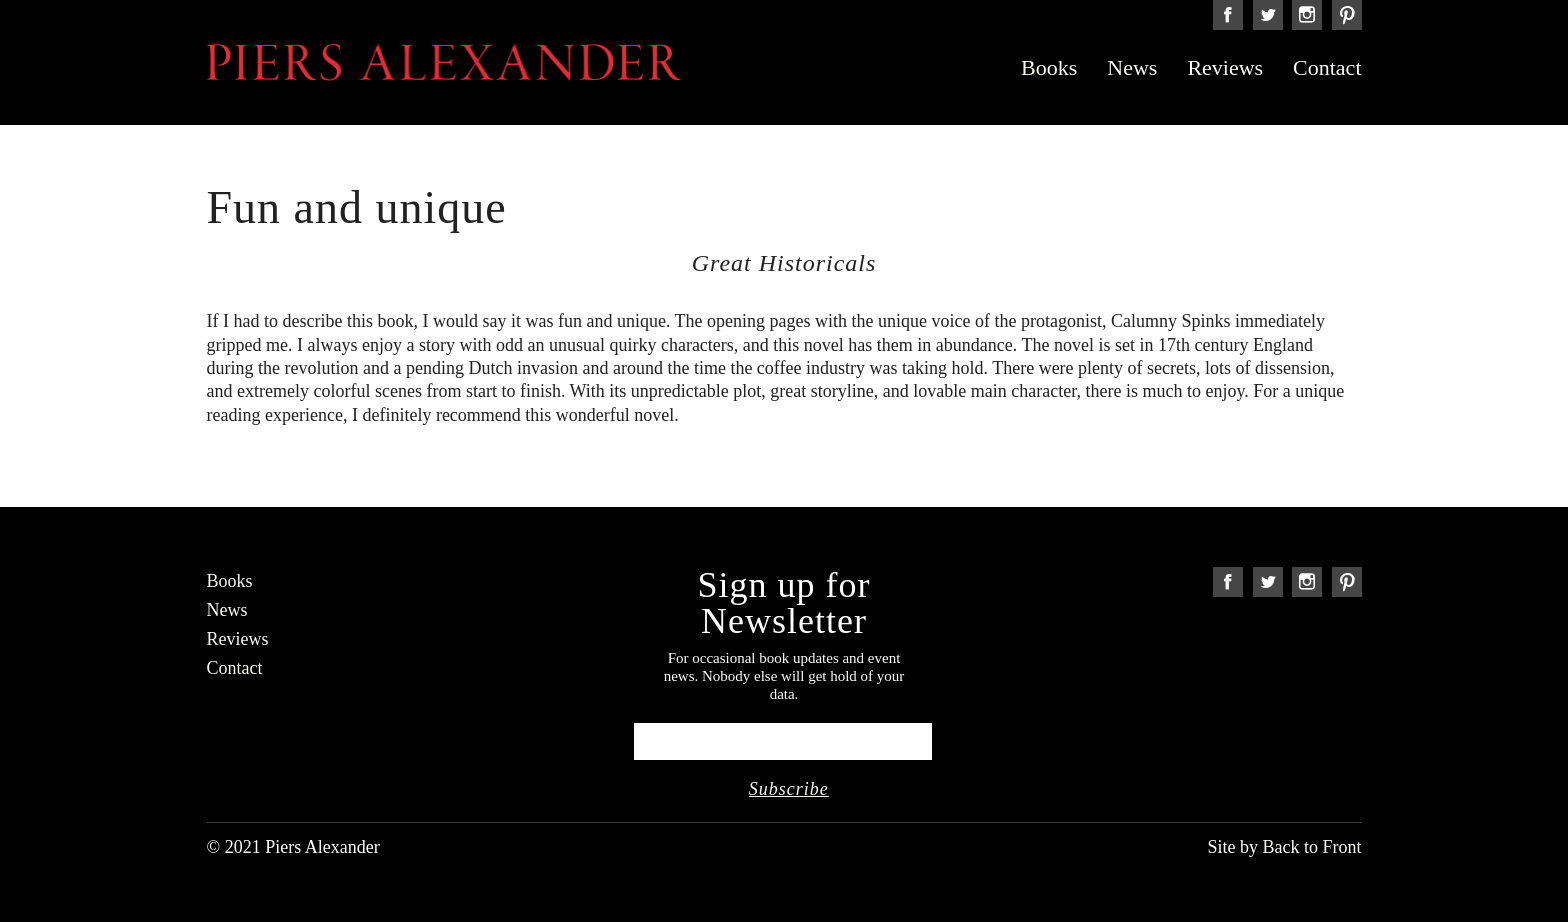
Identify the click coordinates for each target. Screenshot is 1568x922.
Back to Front (1312, 847)
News (1132, 67)
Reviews (1225, 67)
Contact (1327, 67)
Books (1049, 67)
